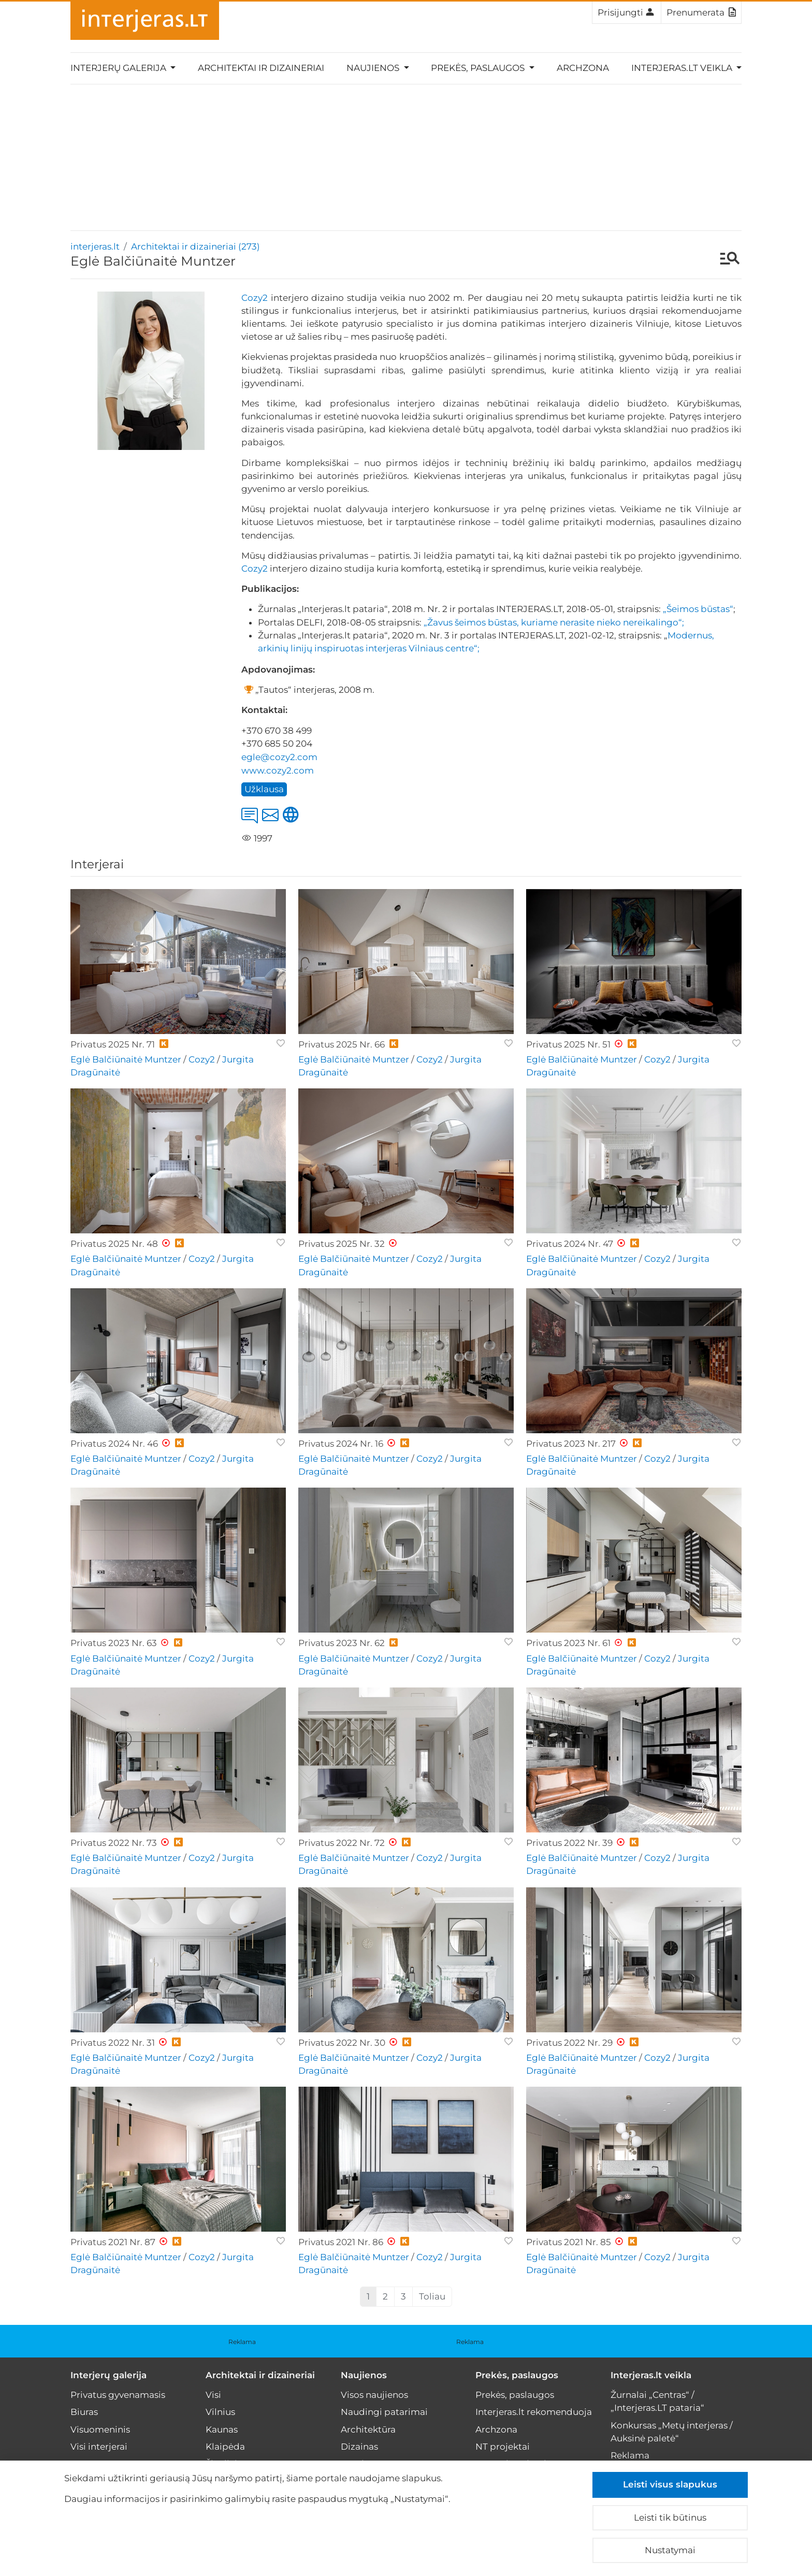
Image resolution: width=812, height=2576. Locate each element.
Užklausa (264, 789)
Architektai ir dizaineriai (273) (195, 246)
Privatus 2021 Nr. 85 (568, 2242)
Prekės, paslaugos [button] (479, 68)
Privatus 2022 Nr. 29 (569, 2042)
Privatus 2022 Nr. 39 (569, 1843)
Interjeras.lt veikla (651, 2375)
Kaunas (222, 2429)
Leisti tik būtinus (670, 2517)
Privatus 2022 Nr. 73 (113, 1843)
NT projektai (502, 2446)
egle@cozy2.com (279, 757)
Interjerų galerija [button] (119, 68)
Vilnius (220, 2412)
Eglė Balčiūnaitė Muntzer (125, 1059)
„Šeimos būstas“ (698, 609)
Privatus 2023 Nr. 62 (341, 1643)
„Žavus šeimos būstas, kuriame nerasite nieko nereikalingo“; (554, 622)
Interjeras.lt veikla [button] (682, 68)
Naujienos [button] (373, 68)
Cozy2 (254, 298)
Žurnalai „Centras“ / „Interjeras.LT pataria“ (657, 2401)
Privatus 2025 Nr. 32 (341, 1244)
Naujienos (364, 2375)
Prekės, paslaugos (516, 2375)
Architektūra (368, 2429)
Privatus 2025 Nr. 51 (568, 1044)
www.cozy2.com (277, 770)
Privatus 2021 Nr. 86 (340, 2242)
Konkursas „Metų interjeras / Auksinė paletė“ (672, 2431)
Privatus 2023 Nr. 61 (568, 1643)
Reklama (242, 2342)
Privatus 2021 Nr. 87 (112, 2242)
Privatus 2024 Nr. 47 (569, 1244)
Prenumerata (701, 12)
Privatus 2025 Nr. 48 (114, 1244)
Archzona (583, 68)
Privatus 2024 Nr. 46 (114, 1443)
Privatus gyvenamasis (117, 2395)
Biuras (84, 2412)
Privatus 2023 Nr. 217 (571, 1443)
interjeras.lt (95, 246)
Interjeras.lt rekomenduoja (533, 2412)
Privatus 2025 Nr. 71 (112, 1044)
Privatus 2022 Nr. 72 (341, 1843)
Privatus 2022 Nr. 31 (112, 2042)
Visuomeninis (100, 2429)
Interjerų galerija (108, 2375)
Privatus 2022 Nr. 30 (341, 2042)
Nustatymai (670, 2550)
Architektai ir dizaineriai (261, 68)
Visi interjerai (98, 2446)
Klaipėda (225, 2446)
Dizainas (359, 2446)
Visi (213, 2395)
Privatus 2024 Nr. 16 (340, 1443)
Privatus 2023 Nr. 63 (113, 1643)
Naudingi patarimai (384, 2412)
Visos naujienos (374, 2395)
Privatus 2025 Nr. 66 (341, 1044)
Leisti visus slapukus (670, 2484)
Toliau (432, 2296)
